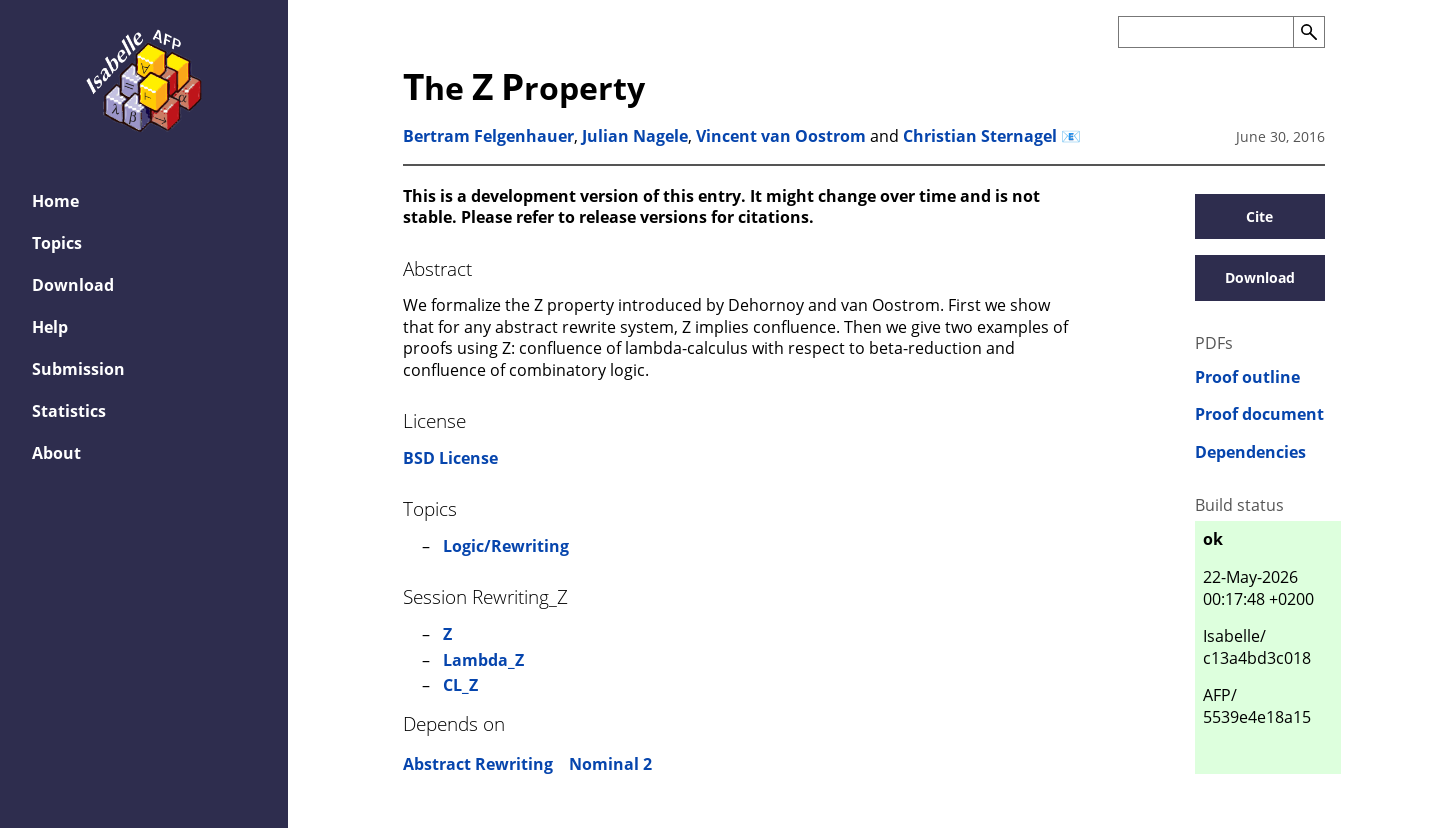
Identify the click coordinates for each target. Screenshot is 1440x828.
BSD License (450, 458)
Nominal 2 (610, 764)
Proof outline (1247, 377)
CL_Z (460, 685)
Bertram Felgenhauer (488, 136)
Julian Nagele (635, 136)
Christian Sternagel (980, 136)
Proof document (1259, 414)
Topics (57, 243)
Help (50, 327)
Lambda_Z (483, 660)
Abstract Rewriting (478, 764)
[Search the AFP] (1205, 32)
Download (73, 285)
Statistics (69, 411)
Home (55, 201)
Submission (78, 369)
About (56, 453)
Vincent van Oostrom (781, 136)
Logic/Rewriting (506, 546)
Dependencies (1250, 452)
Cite (1259, 216)
